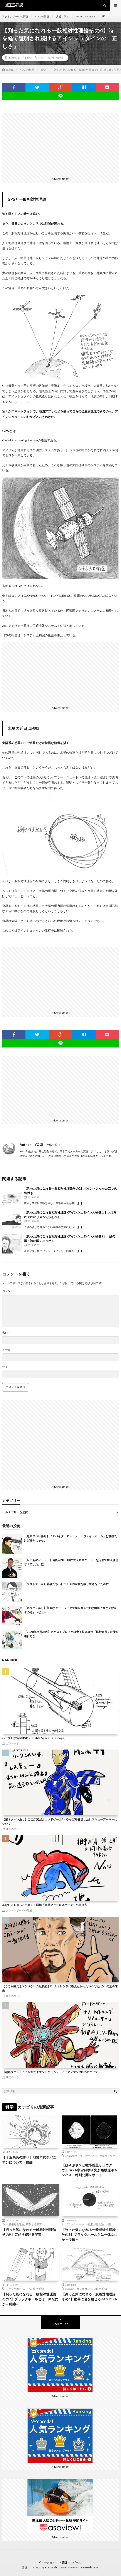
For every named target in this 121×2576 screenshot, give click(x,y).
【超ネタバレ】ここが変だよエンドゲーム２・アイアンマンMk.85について (50, 2072)
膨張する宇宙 (34, 2224)
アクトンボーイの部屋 (15, 16)
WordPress (90, 2567)
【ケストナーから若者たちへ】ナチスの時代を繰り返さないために (66, 1584)
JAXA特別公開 (73, 2155)
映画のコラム (14, 1829)
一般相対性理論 (54, 57)
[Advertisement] (60, 143)
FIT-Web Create (56, 2567)
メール (7, 1349)
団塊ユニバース (71, 2562)
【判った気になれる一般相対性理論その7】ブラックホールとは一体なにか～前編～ (30, 2299)
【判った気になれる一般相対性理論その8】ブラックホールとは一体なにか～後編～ (90, 2234)
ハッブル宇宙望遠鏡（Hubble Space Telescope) (33, 1738)
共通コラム (62, 16)
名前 (6, 1332)
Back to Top (60, 2324)
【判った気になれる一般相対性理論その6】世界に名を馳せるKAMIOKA (89, 2296)
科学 (29, 57)
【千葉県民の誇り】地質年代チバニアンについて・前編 (29, 2159)
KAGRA (70, 2288)
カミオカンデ (84, 2288)
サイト (6, 1367)
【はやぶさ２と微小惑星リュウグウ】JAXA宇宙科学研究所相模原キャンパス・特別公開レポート (90, 2170)
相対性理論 (100, 2288)
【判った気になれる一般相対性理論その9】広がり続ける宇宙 (29, 2232)
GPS (41, 57)
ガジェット (12, 1743)
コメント (7, 1291)
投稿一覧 (51, 1144)
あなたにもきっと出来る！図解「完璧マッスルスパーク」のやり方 (44, 1905)
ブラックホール (74, 2224)
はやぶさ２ (90, 2155)
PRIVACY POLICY (85, 16)
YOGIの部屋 (42, 16)
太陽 (108, 2224)
